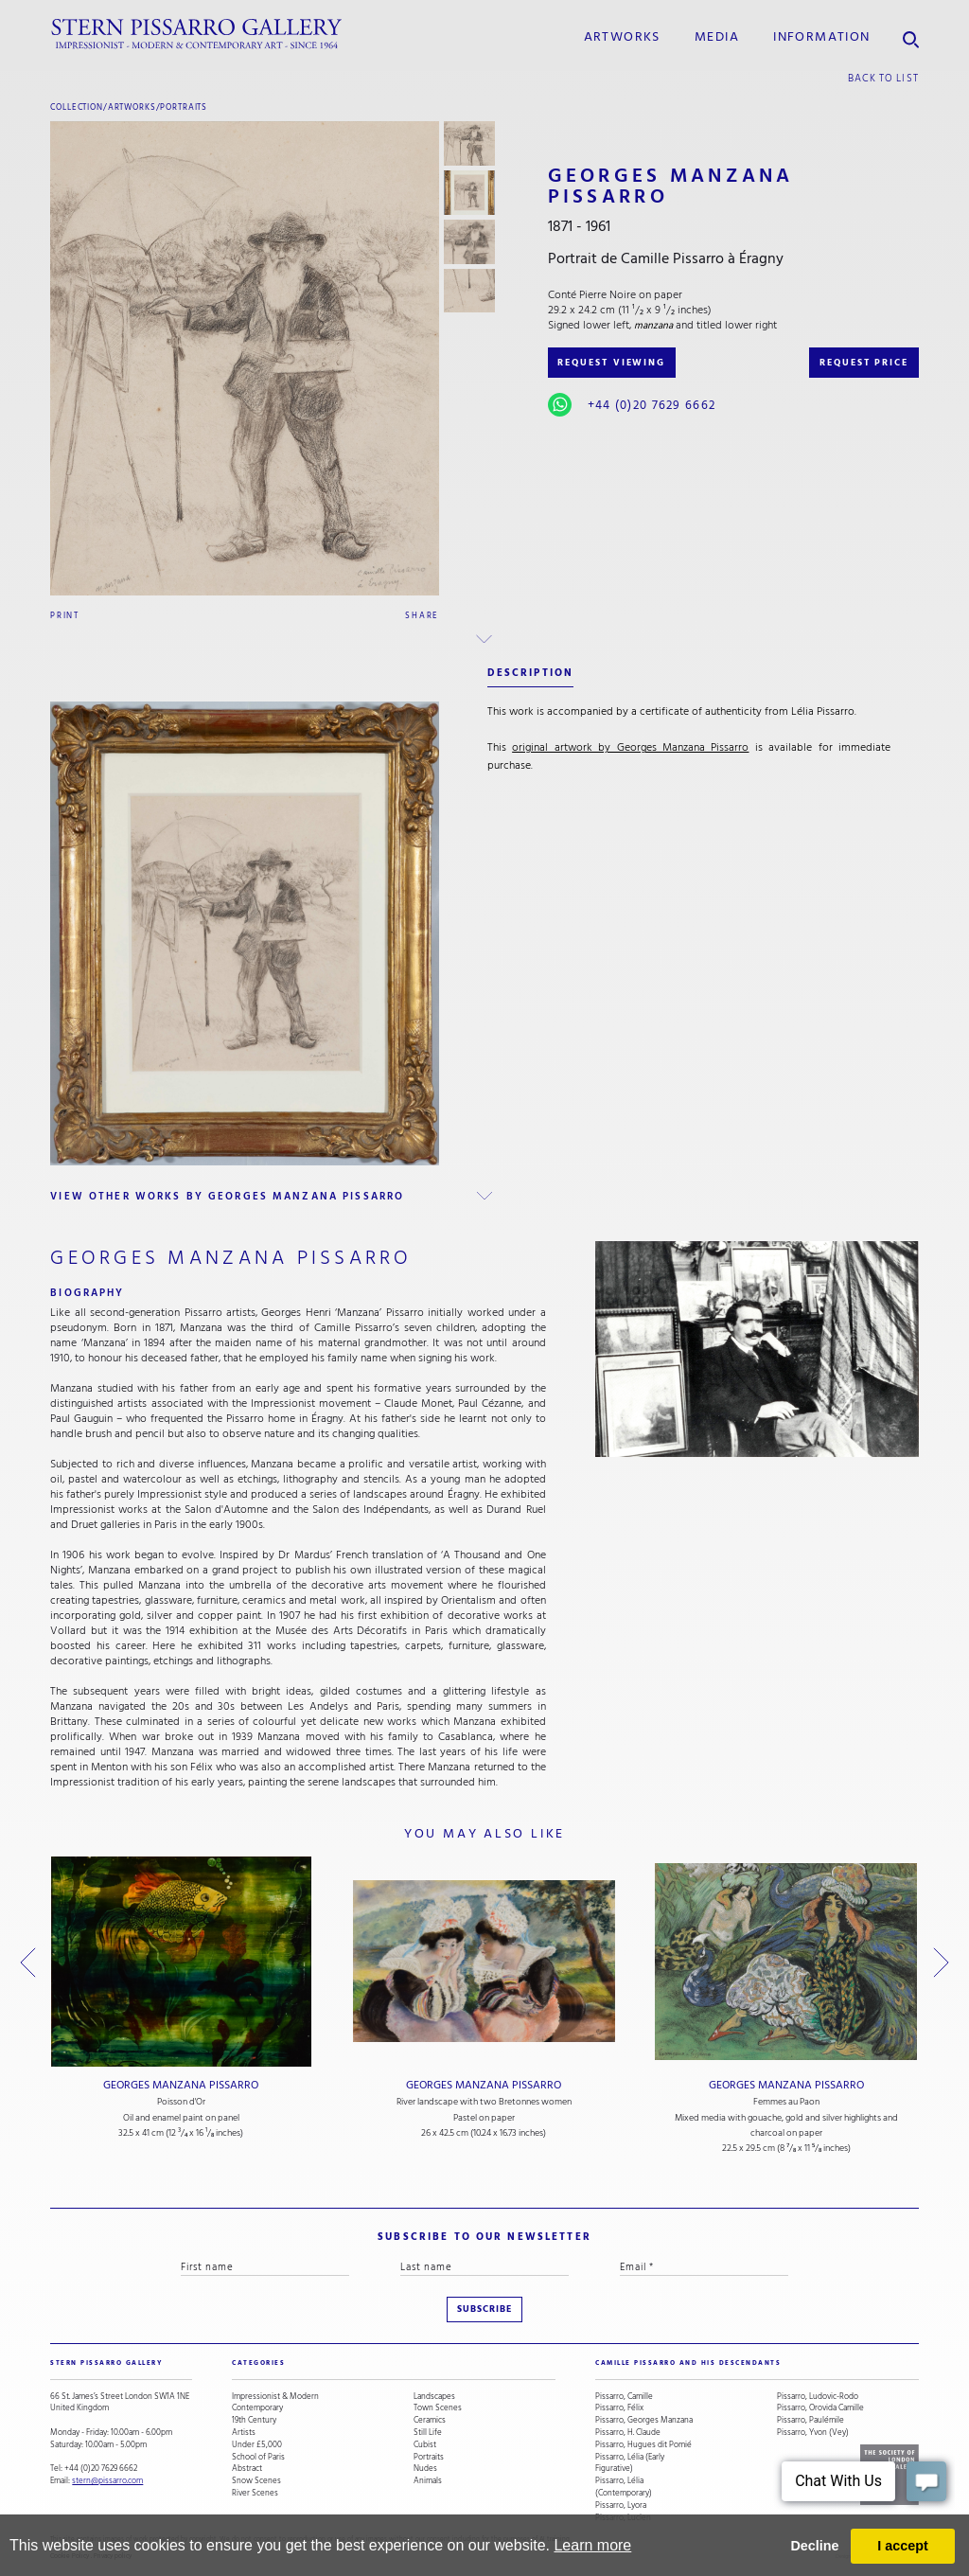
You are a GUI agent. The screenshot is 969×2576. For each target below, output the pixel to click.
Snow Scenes (256, 2481)
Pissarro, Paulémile (810, 2420)
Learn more (592, 2545)
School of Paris (258, 2457)
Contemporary (257, 2408)
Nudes (425, 2468)
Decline (814, 2545)
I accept (902, 2545)
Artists (243, 2432)
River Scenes (255, 2493)
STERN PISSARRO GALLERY (106, 2363)
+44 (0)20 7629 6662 (651, 405)
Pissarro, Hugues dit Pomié (643, 2445)
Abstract (247, 2468)
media (717, 37)
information (821, 37)
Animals (428, 2481)
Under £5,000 (257, 2445)
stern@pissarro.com (107, 2480)
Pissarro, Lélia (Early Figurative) (629, 2463)
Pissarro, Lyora (620, 2505)
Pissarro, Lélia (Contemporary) (623, 2487)
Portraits (183, 107)
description (530, 673)
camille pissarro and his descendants (688, 2363)
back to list (883, 78)
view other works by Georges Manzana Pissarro (227, 1196)
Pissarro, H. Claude (628, 2432)
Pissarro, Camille (624, 2396)
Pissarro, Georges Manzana (644, 2420)
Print (64, 615)
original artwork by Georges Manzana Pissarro (630, 747)
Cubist (425, 2445)
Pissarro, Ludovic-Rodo (817, 2396)
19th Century (254, 2420)
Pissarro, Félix (619, 2408)
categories (258, 2363)
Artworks (622, 37)
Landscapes (434, 2396)
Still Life (428, 2432)
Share (422, 615)
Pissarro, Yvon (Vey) (813, 2432)
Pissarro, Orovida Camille (820, 2408)
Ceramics (430, 2420)
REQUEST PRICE (863, 362)
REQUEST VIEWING (611, 362)
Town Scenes (438, 2408)
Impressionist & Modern (275, 2396)
